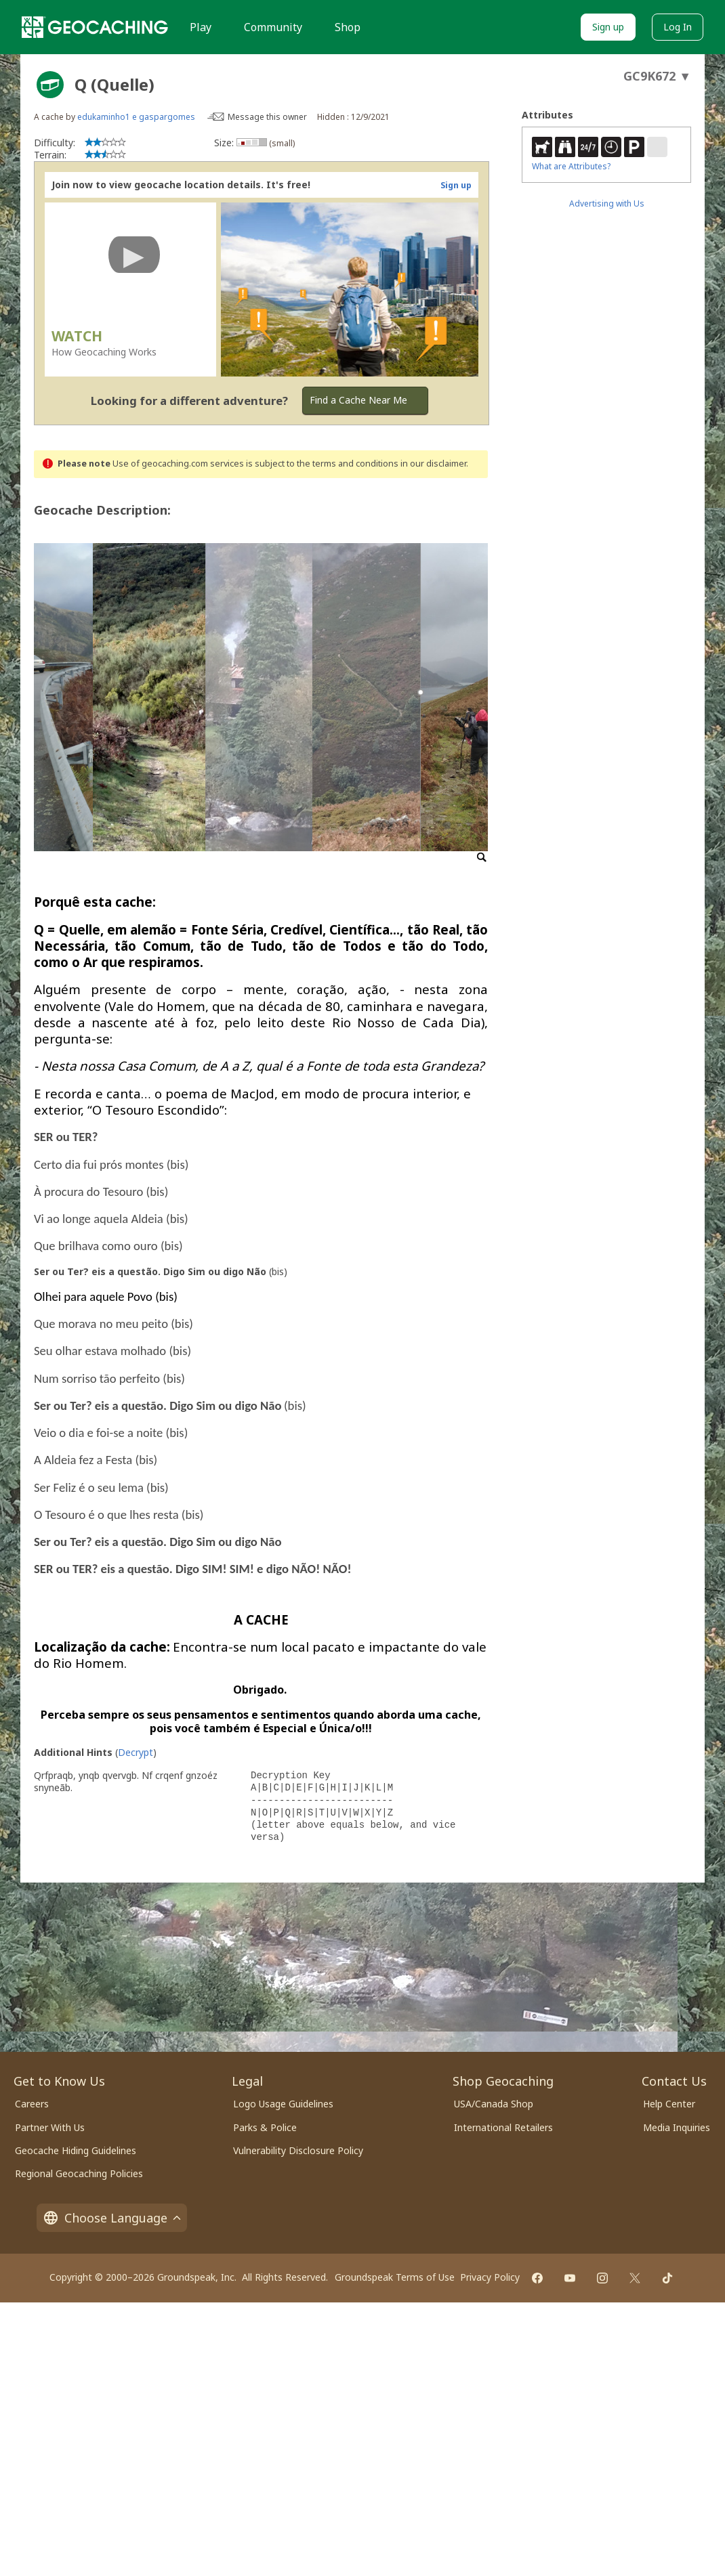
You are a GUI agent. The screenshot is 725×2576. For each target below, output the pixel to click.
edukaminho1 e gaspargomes (136, 117)
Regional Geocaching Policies (79, 2173)
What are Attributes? (571, 166)
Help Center (669, 2103)
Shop (347, 27)
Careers (32, 2103)
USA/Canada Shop (493, 2103)
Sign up (608, 26)
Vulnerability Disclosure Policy (298, 2150)
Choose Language (112, 2218)
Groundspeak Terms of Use (395, 2277)
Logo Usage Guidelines (283, 2103)
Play (200, 27)
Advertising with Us (606, 203)
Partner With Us (50, 2127)
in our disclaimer (433, 463)
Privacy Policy (490, 2277)
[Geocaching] (95, 27)
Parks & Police (265, 2127)
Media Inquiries (676, 2127)
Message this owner (267, 117)
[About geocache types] (50, 84)
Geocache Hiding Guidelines (75, 2150)
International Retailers (503, 2127)
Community (273, 27)
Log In (677, 26)
